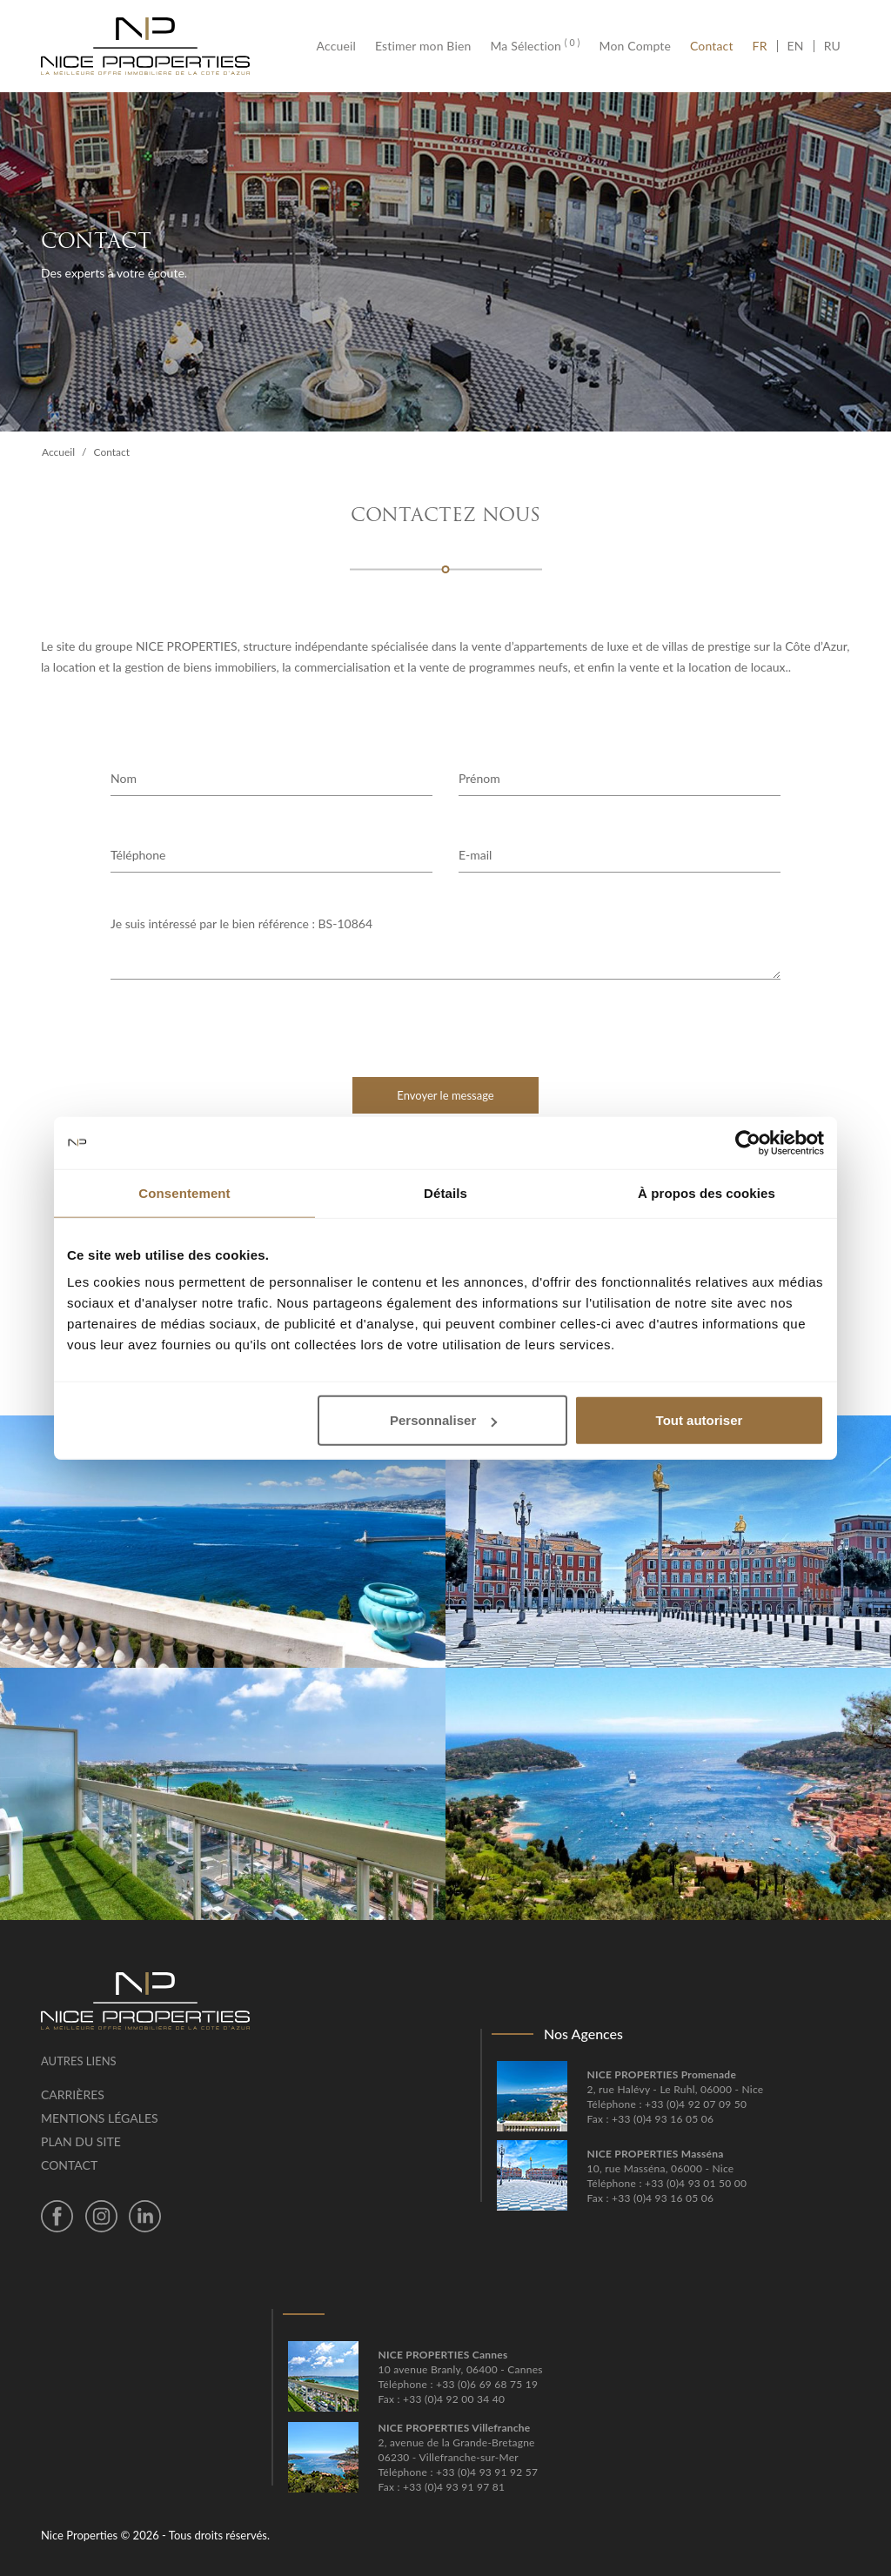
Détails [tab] (445, 1192)
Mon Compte (635, 46)
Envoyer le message (445, 1095)
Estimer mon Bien (423, 46)
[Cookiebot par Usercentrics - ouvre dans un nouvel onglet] (748, 1142)
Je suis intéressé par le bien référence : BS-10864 (445, 947)
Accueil (341, 46)
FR (765, 46)
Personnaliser (443, 1420)
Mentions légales (99, 2118)
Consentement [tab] (184, 1192)
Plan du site (81, 2141)
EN (795, 46)
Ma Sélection (534, 46)
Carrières (72, 2094)
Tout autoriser (699, 1420)
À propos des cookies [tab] (706, 1192)
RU (832, 46)
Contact (712, 46)
